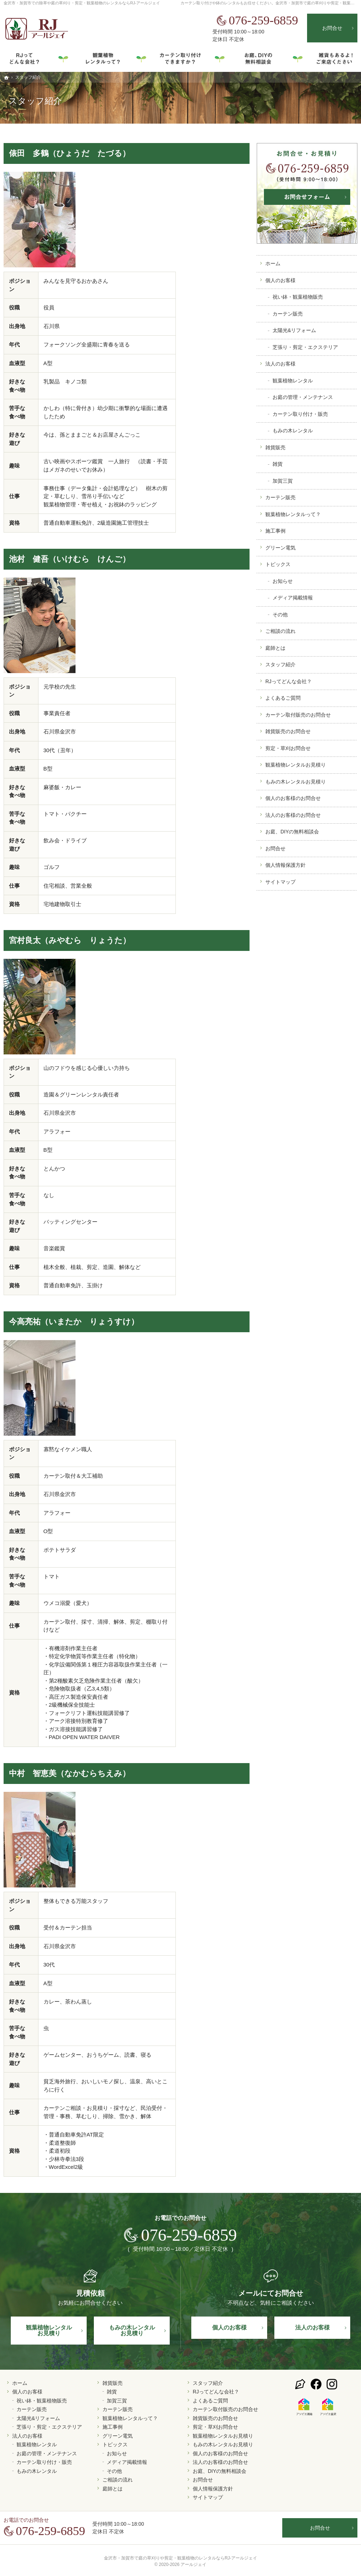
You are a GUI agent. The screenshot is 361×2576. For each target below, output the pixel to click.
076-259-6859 (257, 20)
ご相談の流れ (280, 631)
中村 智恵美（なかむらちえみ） (69, 1773)
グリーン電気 (280, 548)
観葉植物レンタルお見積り (295, 765)
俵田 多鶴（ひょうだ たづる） (69, 153)
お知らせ (283, 581)
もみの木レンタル (293, 430)
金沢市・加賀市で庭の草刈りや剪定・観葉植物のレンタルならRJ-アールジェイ (180, 2558)
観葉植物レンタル (293, 380)
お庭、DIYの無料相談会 (292, 831)
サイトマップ (280, 882)
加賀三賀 (283, 481)
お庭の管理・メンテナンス (303, 397)
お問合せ (275, 848)
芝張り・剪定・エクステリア (305, 347)
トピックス (278, 564)
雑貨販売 (275, 447)
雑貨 (278, 464)
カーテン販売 (288, 314)
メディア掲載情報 (293, 598)
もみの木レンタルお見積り (295, 782)
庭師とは (275, 648)
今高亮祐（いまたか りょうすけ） (74, 1321)
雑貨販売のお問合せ (288, 731)
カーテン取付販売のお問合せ (298, 715)
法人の (312, 2327)
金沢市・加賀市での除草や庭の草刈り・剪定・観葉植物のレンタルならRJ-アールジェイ (82, 3)
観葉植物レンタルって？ (293, 514)
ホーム (272, 263)
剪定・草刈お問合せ (288, 748)
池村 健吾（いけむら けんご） (69, 559)
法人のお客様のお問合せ (293, 815)
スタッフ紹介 (280, 664)
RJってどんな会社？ (288, 681)
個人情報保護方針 (285, 865)
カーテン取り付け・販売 (300, 414)
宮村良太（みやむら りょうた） (70, 940)
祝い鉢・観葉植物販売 (298, 297)
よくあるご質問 (283, 698)
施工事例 (275, 531)
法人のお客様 (280, 364)
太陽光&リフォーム (294, 330)
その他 (280, 614)
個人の (229, 2327)
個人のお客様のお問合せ (293, 798)
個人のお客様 (280, 280)
